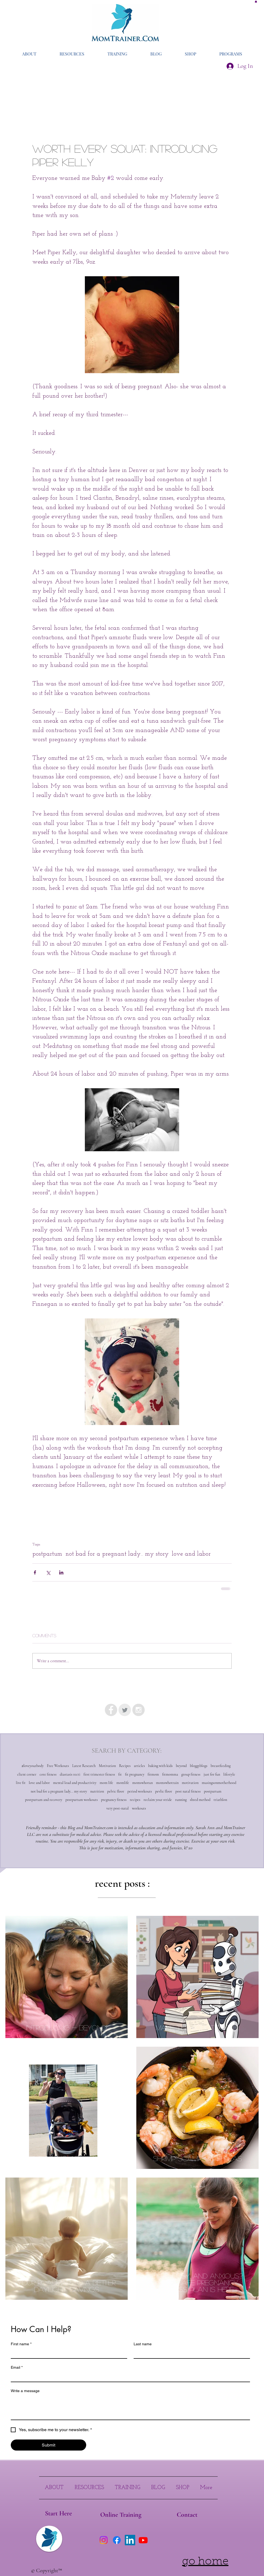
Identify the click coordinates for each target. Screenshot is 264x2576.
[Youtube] (143, 2540)
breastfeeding (221, 1765)
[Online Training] (120, 2515)
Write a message (25, 2391)
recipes (135, 1799)
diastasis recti (70, 1774)
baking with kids (160, 1765)
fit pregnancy (134, 1774)
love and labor (191, 1554)
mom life (106, 1782)
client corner (26, 1774)
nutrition (97, 1791)
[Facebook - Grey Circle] (111, 1710)
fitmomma (170, 1774)
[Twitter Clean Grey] (125, 1710)
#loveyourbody (33, 1765)
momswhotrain (167, 1782)
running (181, 1799)
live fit (21, 1782)
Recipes (125, 1765)
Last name (143, 2344)
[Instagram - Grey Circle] (138, 1710)
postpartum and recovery (43, 1799)
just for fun (212, 1774)
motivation (190, 1782)
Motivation (107, 1765)
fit (120, 1774)
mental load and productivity (74, 1782)
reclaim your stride (158, 1799)
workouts (139, 1808)
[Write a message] (130, 2407)
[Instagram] (103, 2540)
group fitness (190, 1774)
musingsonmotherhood (219, 1782)
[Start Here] (58, 2513)
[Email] (129, 2377)
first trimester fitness (99, 1774)
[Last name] (190, 2353)
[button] (256, 1)
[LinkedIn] (130, 2540)
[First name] (67, 2353)
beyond (181, 1765)
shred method (200, 1799)
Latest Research (84, 1765)
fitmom (153, 1774)
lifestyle (229, 1774)
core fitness (48, 1774)
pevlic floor (163, 1791)
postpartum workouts (81, 1799)
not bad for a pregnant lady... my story (117, 1554)
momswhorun (142, 1782)
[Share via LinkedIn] (61, 1572)
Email (17, 2367)
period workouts (139, 1791)
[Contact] (187, 2515)
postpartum (47, 1554)
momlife (122, 1782)
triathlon (220, 1799)
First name (21, 2344)
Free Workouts (58, 1765)
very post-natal (117, 1808)
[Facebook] (117, 2540)
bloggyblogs (198, 1765)
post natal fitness (188, 1791)
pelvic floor (115, 1791)
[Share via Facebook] (34, 1572)
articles (139, 1765)
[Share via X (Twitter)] (48, 1572)
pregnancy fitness (114, 1799)
